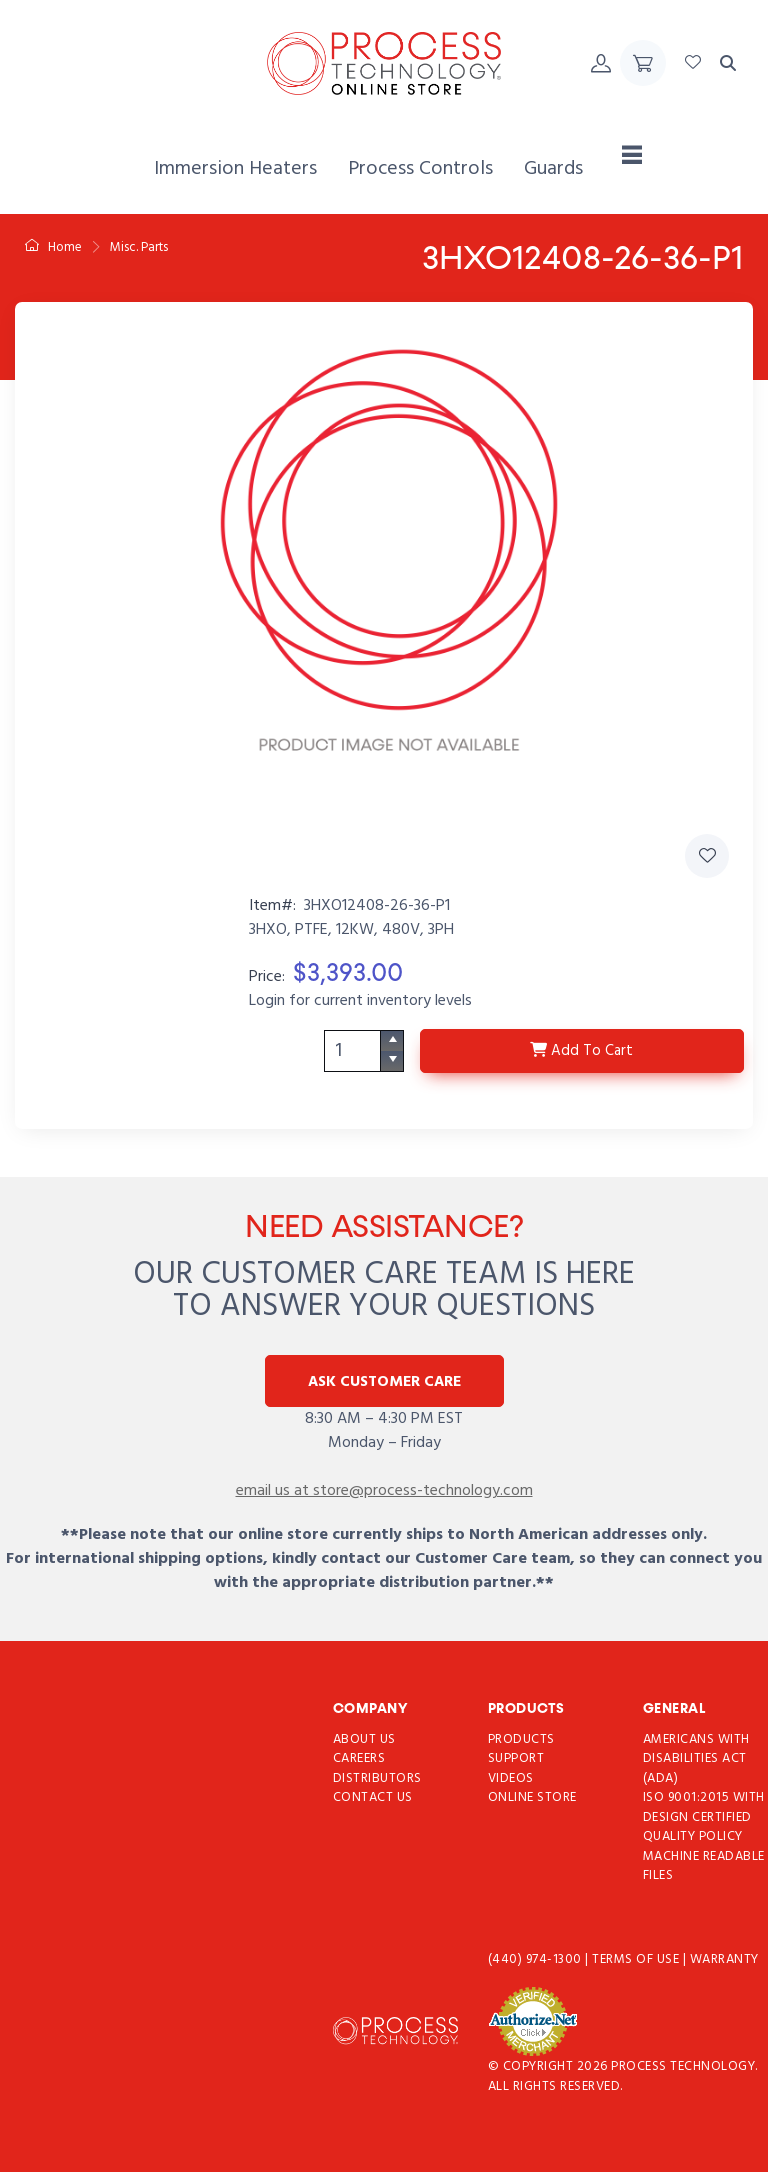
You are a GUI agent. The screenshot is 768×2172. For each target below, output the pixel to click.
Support (516, 1758)
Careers (359, 1758)
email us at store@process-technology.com (384, 1491)
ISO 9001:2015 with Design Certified (704, 1807)
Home (53, 247)
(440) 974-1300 (537, 1959)
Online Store (532, 1797)
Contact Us (373, 1797)
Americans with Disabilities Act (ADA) (696, 1759)
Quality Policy (693, 1836)
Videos (511, 1778)
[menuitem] (235, 169)
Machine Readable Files (704, 1866)
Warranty (724, 1959)
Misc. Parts (139, 247)
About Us (364, 1739)
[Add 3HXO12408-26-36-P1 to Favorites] (707, 856)
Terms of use (637, 1959)
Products (521, 1739)
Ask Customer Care (384, 1382)
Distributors (377, 1778)
